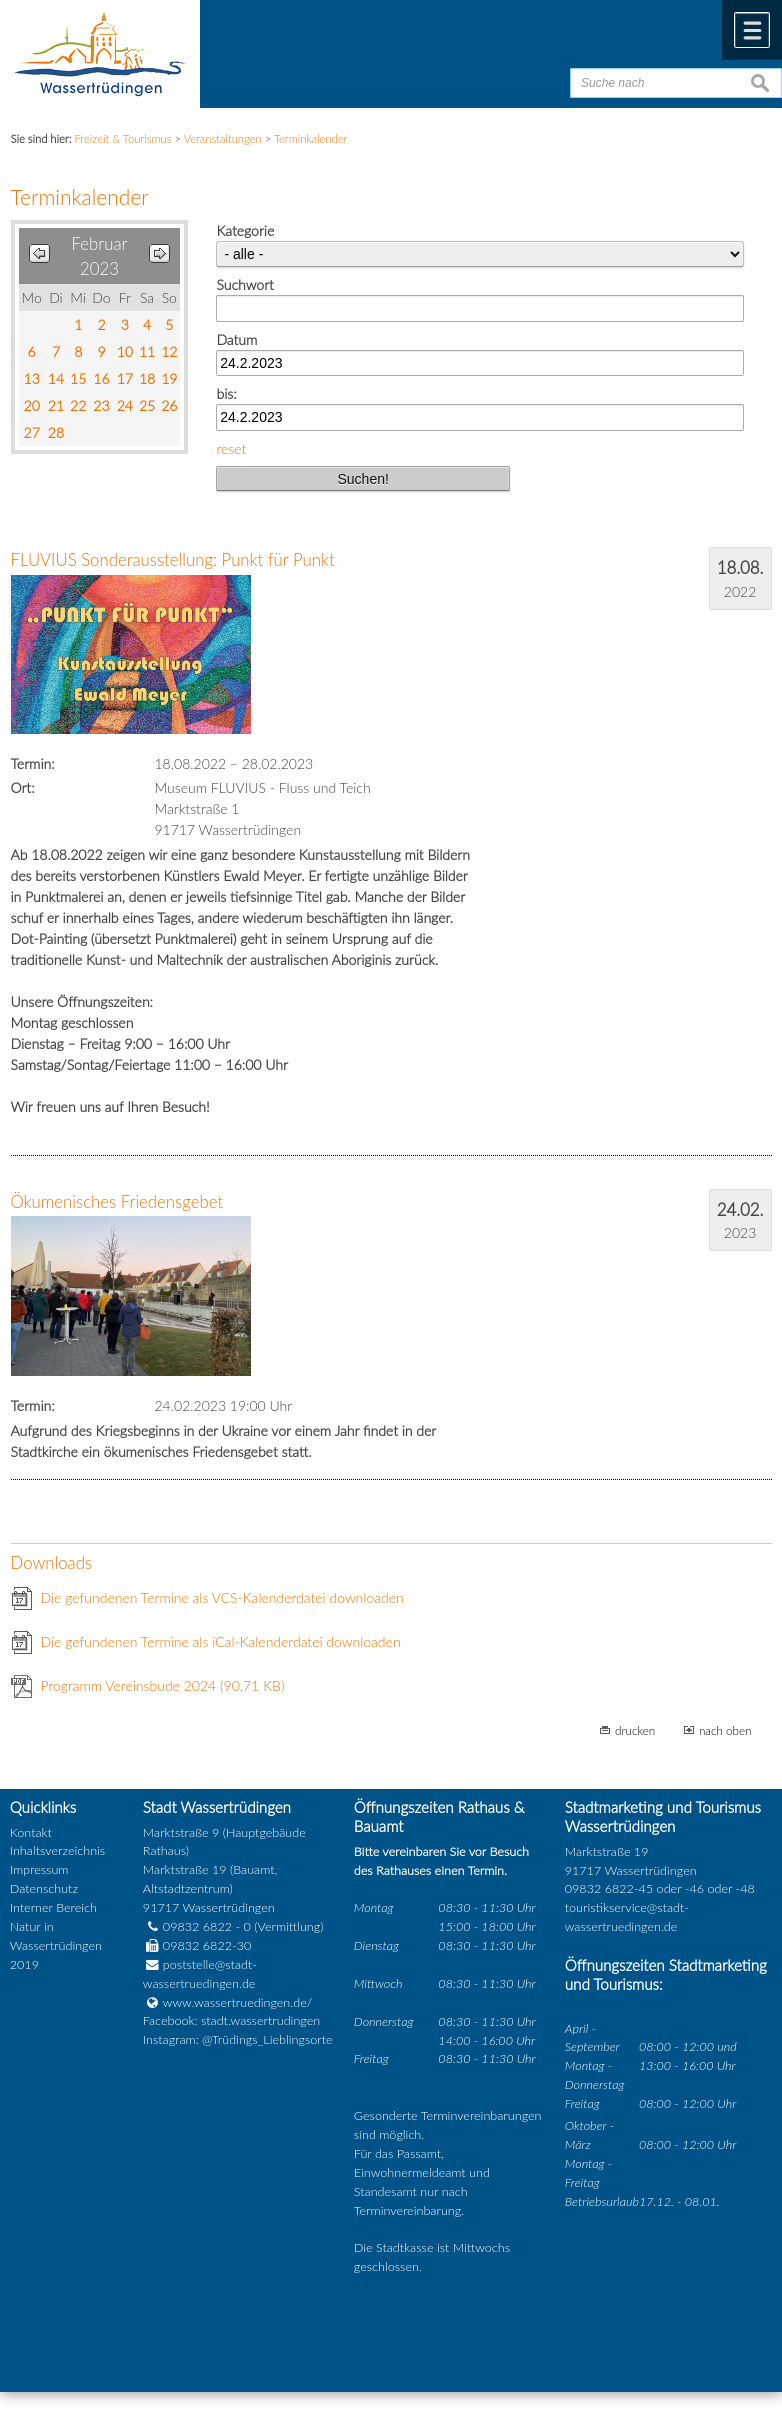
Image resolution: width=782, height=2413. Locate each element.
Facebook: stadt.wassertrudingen (231, 2020)
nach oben (725, 1730)
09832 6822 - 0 (197, 1926)
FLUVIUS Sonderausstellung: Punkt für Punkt (173, 559)
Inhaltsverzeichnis (57, 1850)
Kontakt (31, 1832)
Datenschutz (44, 1888)
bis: (226, 393)
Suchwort (244, 284)
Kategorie (245, 230)
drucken (635, 1730)
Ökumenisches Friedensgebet (117, 1201)
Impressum (39, 1869)
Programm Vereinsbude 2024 (163, 1685)
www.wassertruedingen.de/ (237, 2002)
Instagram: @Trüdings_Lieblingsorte (238, 2039)
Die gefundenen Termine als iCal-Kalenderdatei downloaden (221, 1641)
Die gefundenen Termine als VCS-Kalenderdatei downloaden (222, 1597)
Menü (752, 30)
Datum (236, 339)
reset (231, 448)
